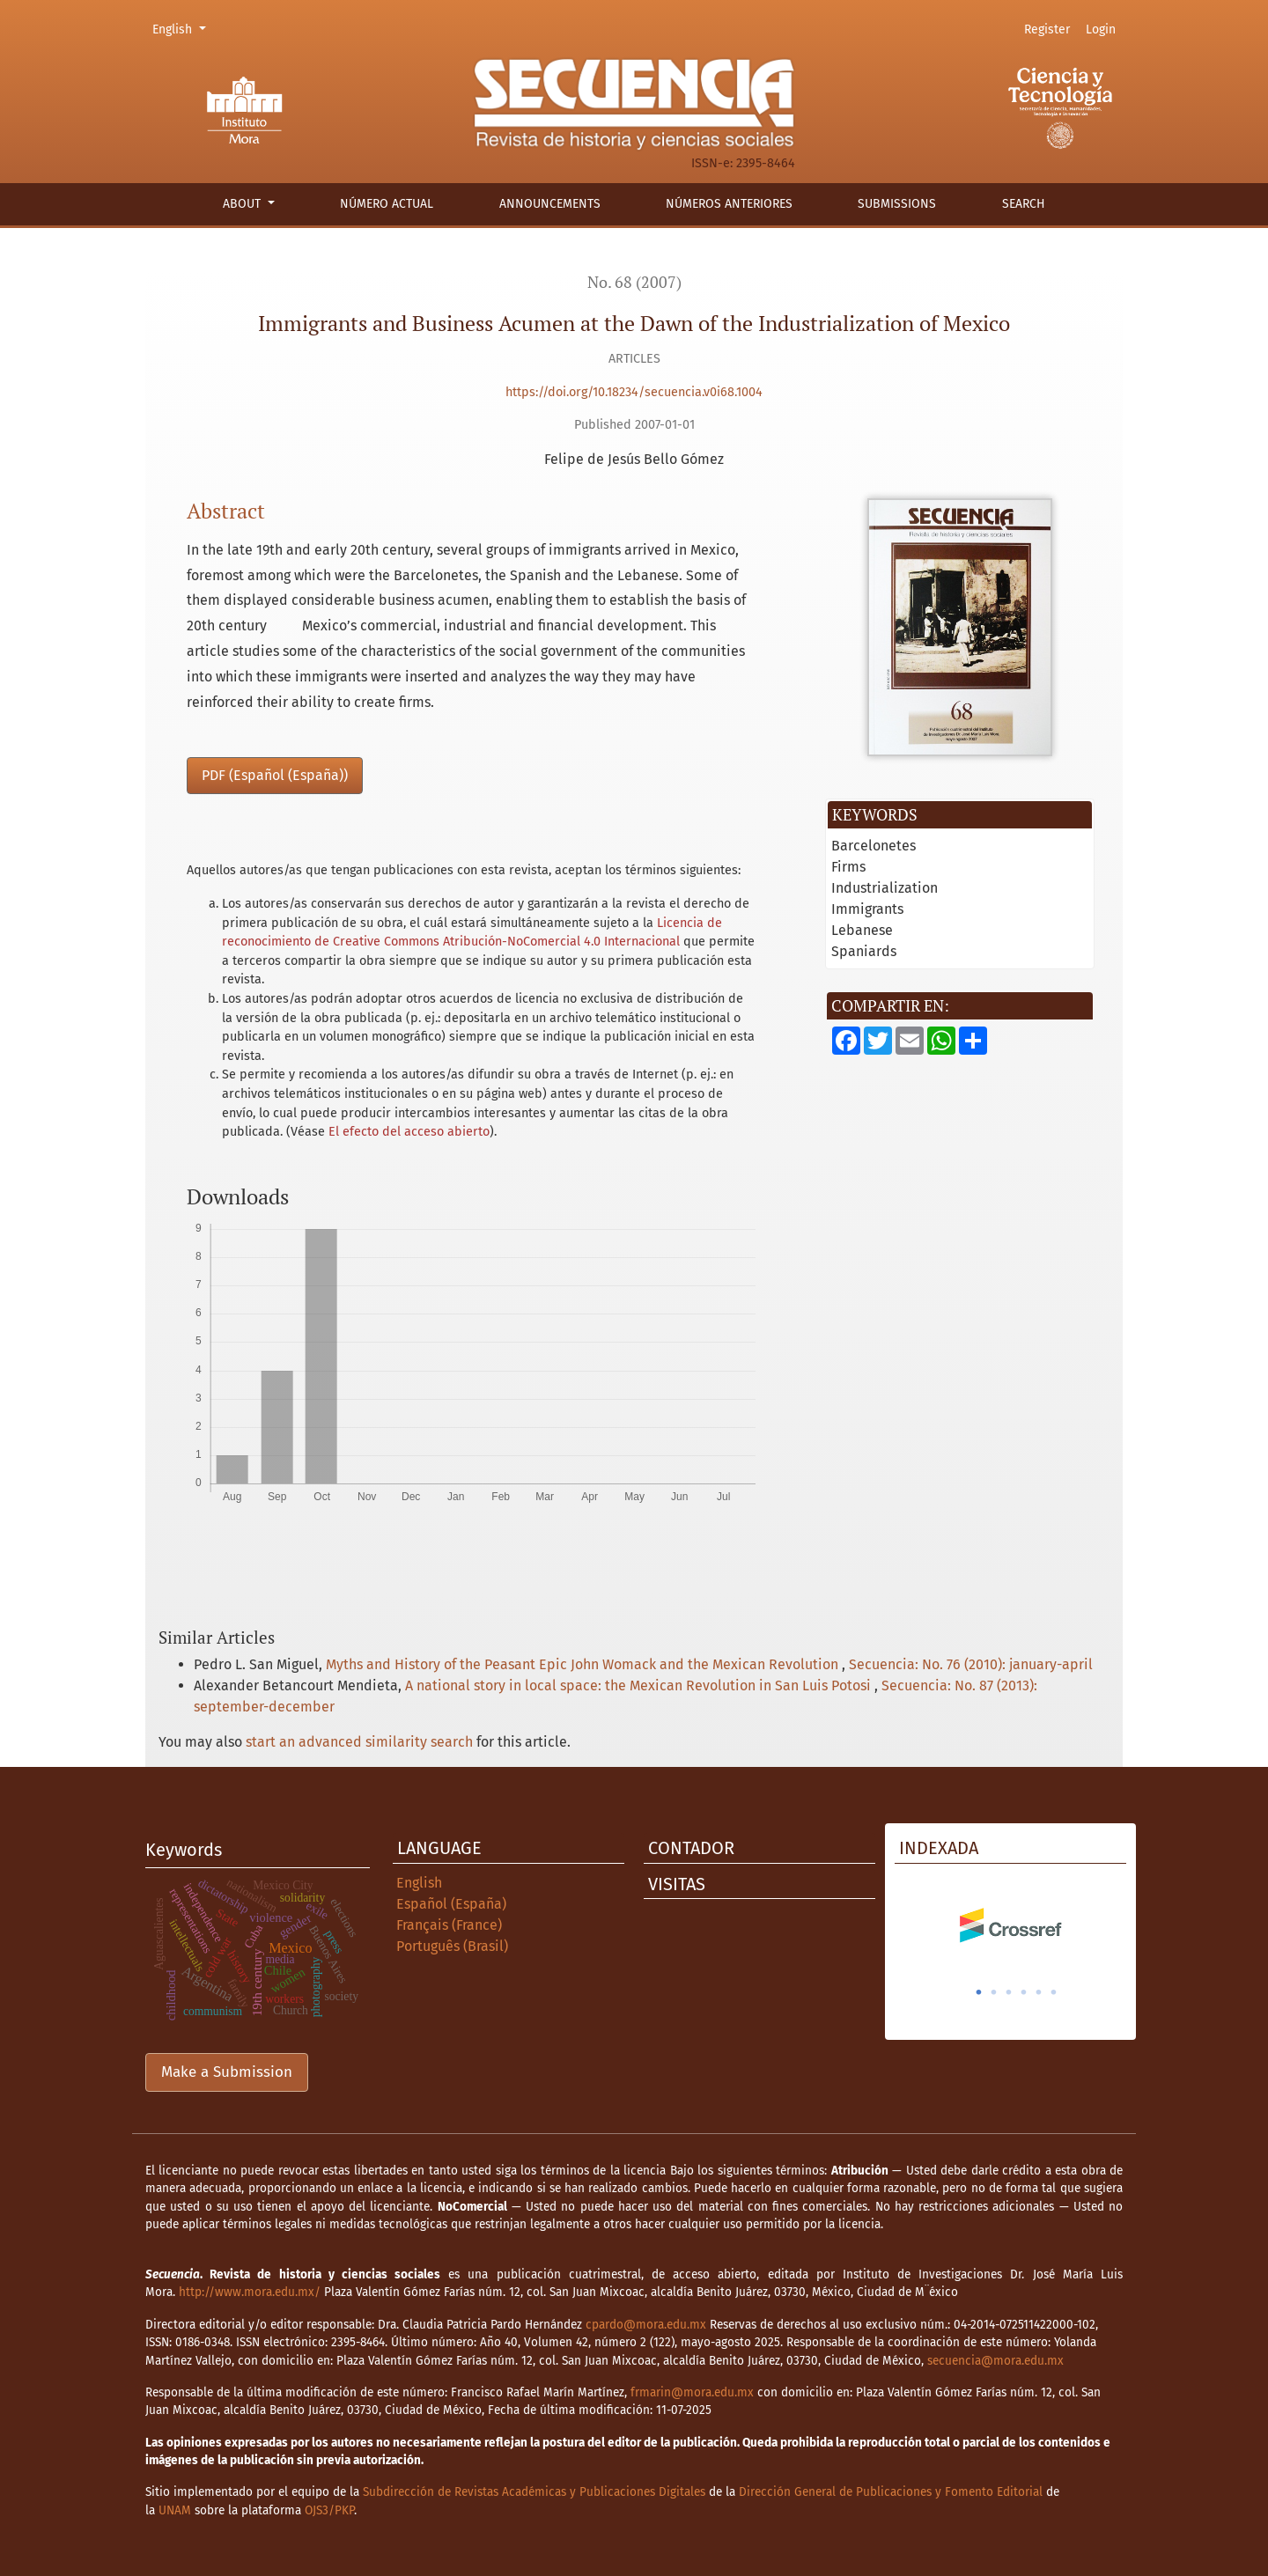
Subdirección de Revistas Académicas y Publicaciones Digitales (534, 2491)
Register (1047, 29)
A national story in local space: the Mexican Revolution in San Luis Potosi (639, 1685)
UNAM (174, 2510)
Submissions (897, 203)
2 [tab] (994, 1992)
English (181, 28)
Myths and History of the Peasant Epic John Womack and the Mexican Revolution (584, 1664)
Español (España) (451, 1903)
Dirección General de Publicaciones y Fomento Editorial (891, 2491)
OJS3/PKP (329, 2510)
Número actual (386, 203)
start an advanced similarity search (359, 1741)
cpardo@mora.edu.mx (646, 2324)
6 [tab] (1054, 1992)
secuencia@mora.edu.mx (995, 2360)
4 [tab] (1024, 1992)
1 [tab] (979, 1992)
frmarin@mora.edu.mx (692, 2392)
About (243, 203)
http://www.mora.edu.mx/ (250, 2292)
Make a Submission (226, 2072)
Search (1023, 203)
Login (1101, 29)
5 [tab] (1039, 1992)
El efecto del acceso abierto (409, 1131)
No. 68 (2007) (634, 282)
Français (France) (449, 1925)
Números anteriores (729, 203)
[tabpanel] (1010, 1925)
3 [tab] (1009, 1992)
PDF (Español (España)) (275, 775)
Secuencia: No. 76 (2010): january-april (971, 1664)
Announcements (550, 203)
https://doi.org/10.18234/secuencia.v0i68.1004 (634, 392)
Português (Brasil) (452, 1946)
